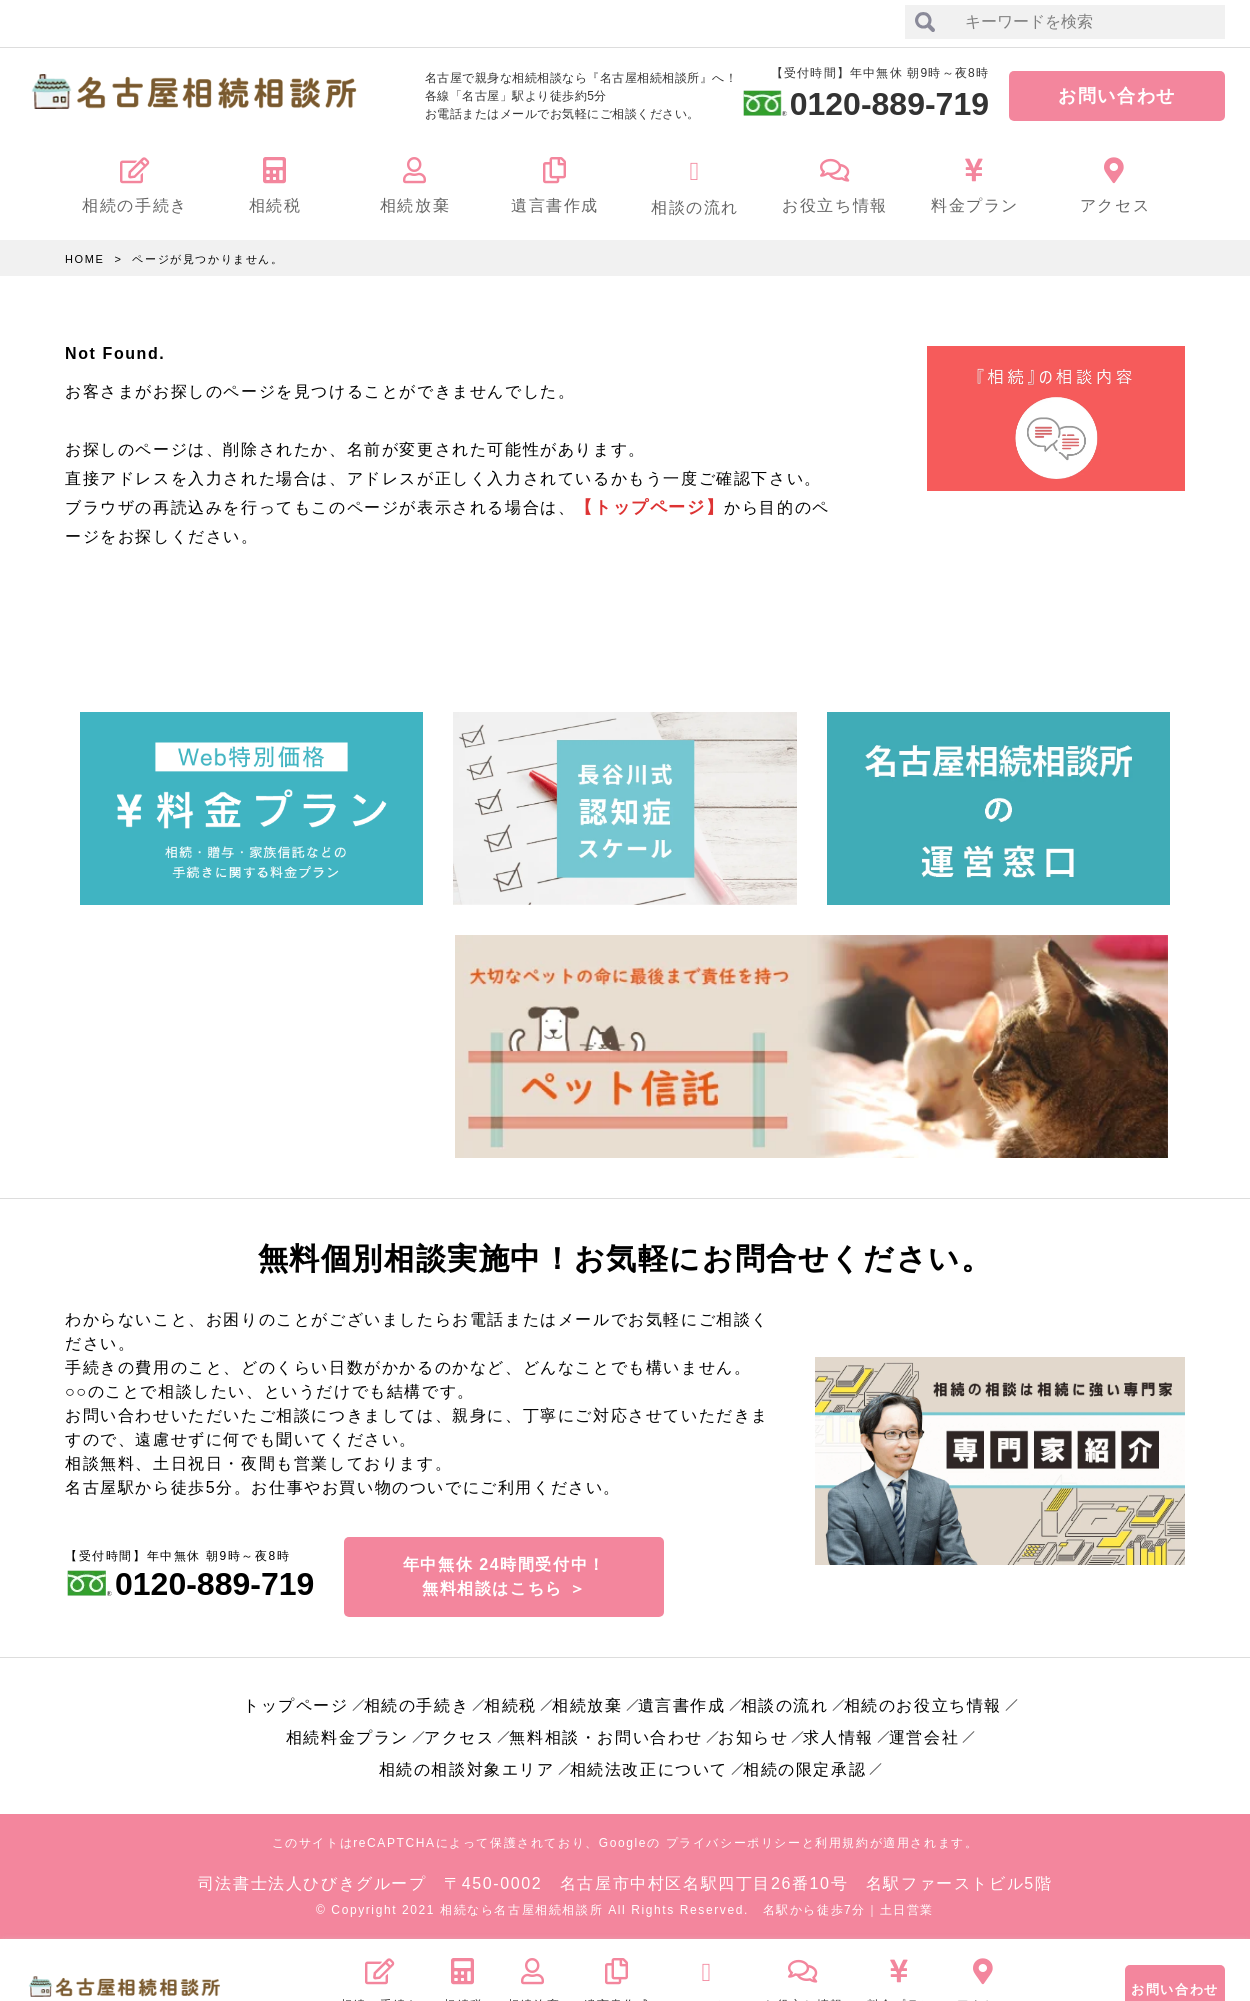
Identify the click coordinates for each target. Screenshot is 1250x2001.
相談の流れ (785, 1697)
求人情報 (838, 1729)
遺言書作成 (682, 1697)
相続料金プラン (347, 1729)
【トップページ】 (645, 506)
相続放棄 (587, 1697)
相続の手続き (417, 1697)
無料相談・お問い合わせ (606, 1729)
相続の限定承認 (804, 1761)
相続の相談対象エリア (467, 1761)
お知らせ (753, 1729)
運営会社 (924, 1729)
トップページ (296, 1697)
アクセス (459, 1729)
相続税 (510, 1697)
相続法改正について (649, 1761)
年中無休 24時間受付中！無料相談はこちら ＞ (504, 1568)
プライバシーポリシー (734, 1835)
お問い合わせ (1117, 96)
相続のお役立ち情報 (923, 1697)
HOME (84, 259)
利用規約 (842, 1835)
